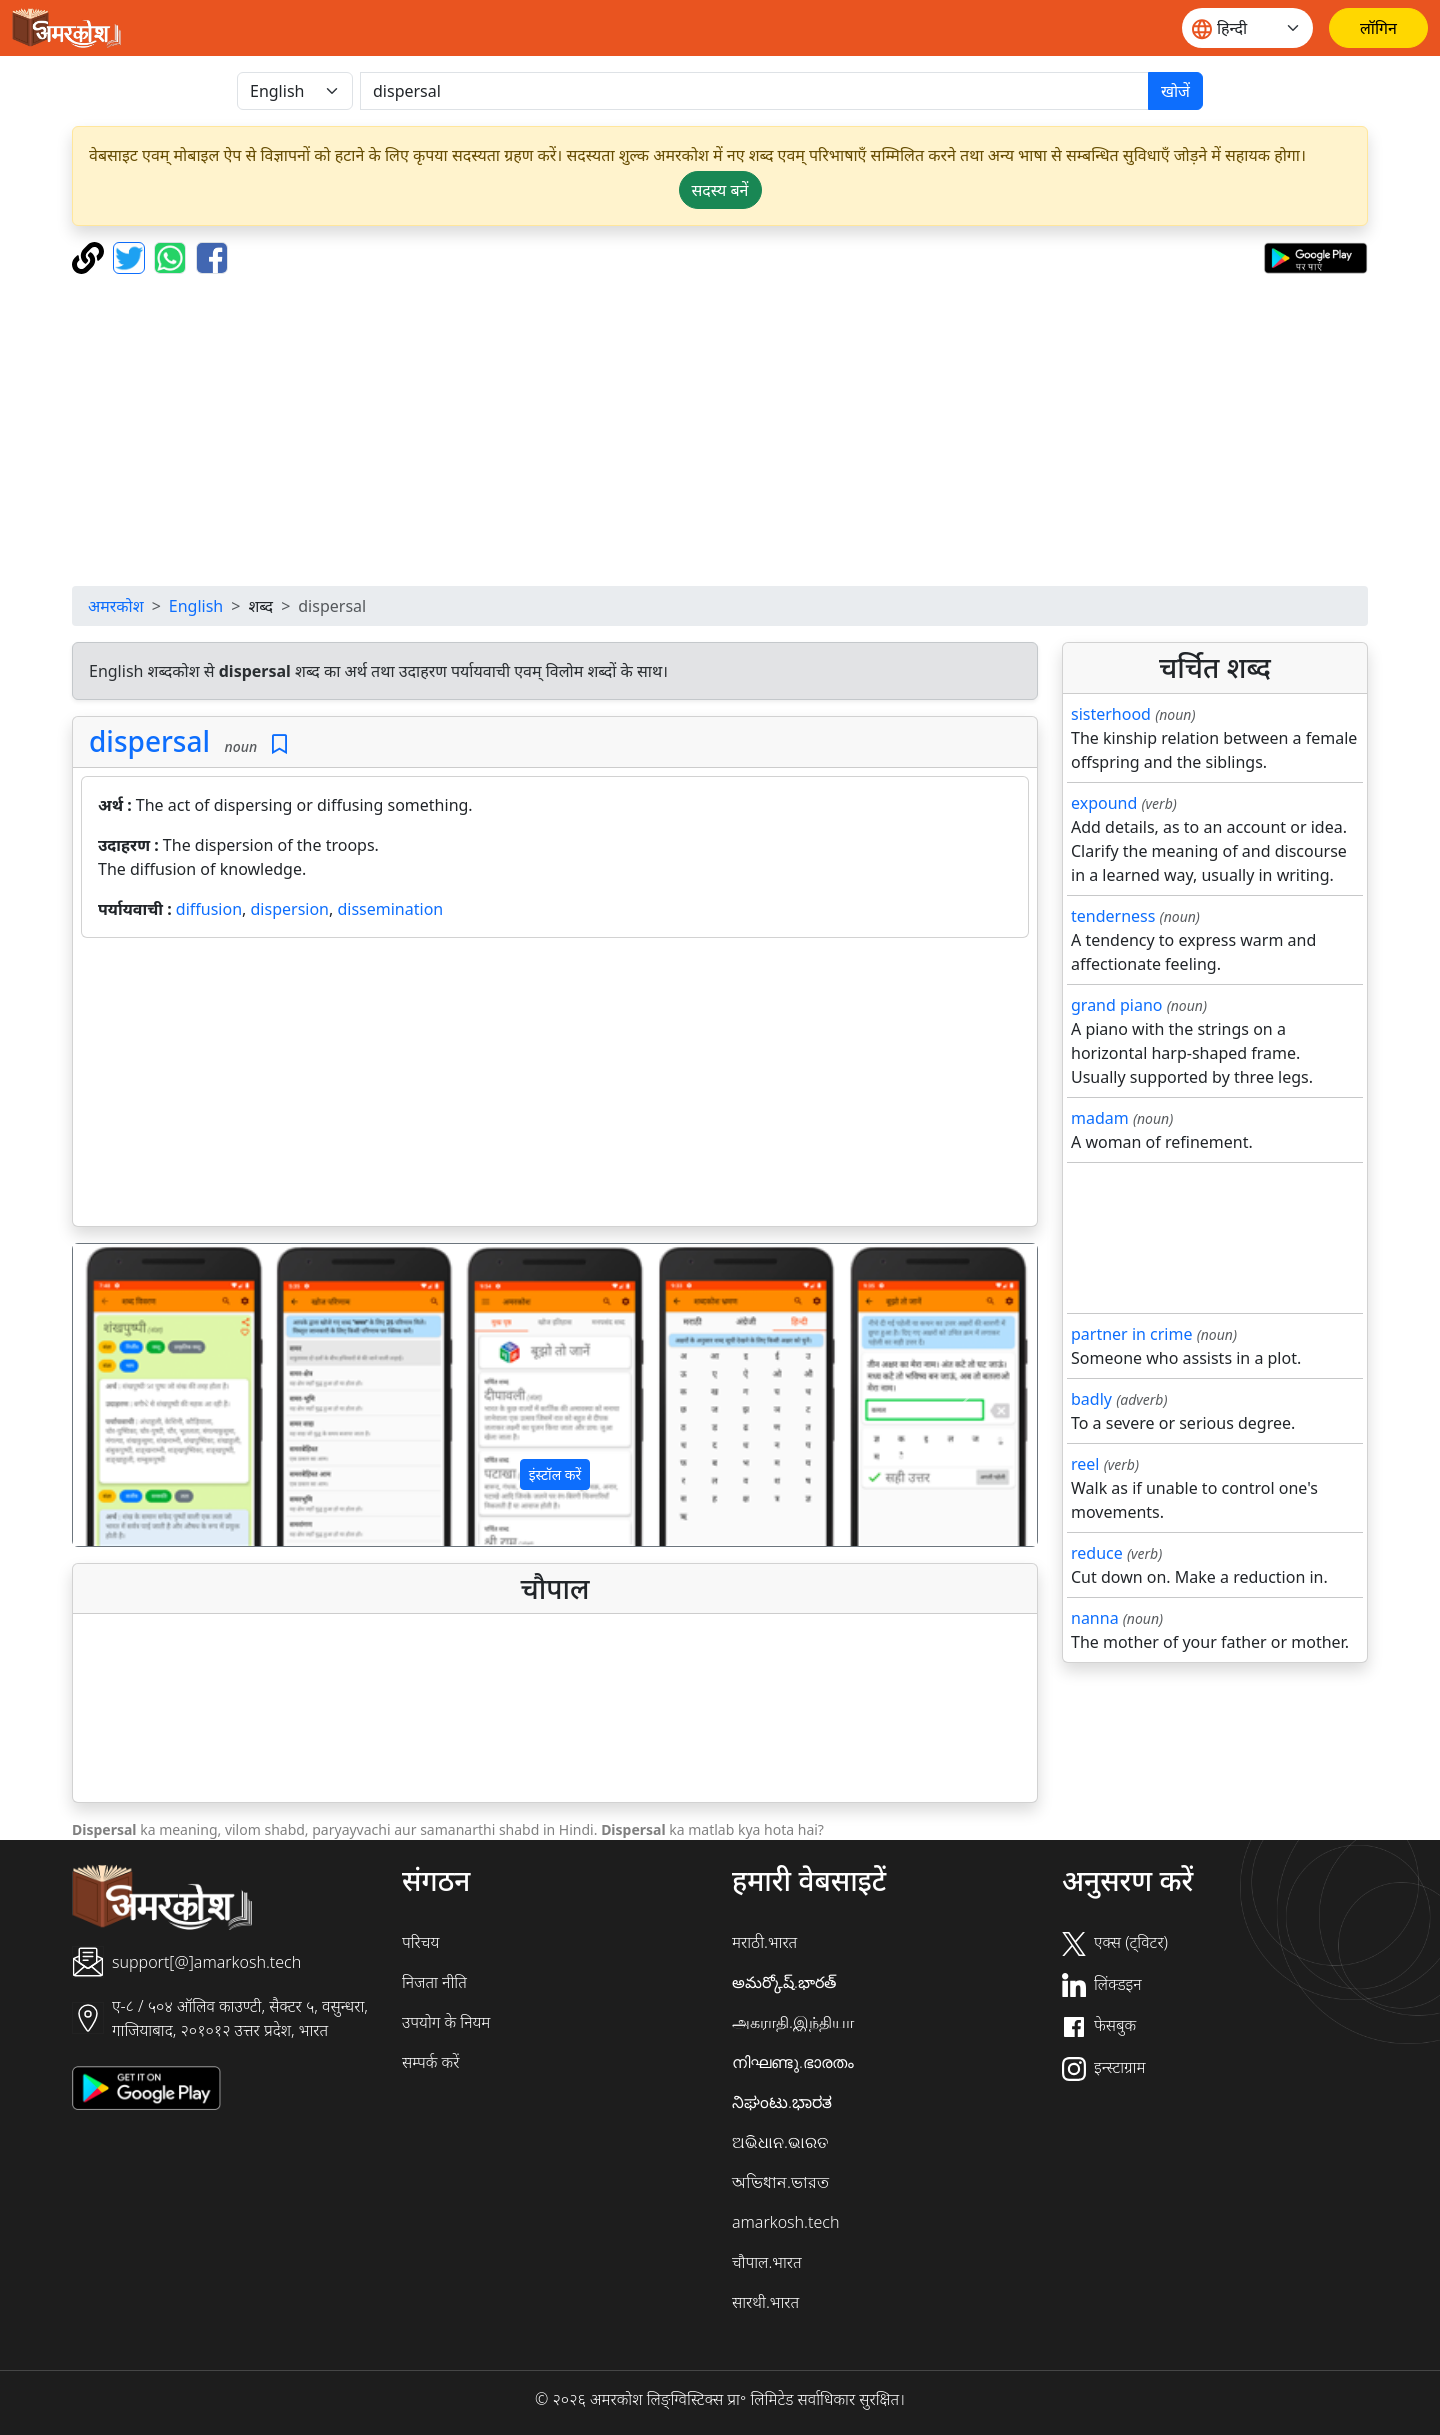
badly (1091, 1399)
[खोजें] (754, 91)
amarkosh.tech (785, 2222)
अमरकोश (116, 606)
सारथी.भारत (765, 2302)
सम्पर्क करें (430, 2062)
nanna (1095, 1618)
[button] (145, 1395)
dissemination (390, 909)
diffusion (209, 909)
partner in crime (1131, 1334)
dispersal (149, 741)
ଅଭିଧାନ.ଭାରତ (780, 2142)
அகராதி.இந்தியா (793, 2022)
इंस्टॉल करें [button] (555, 1474)
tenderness (1113, 916)
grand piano (1117, 1005)
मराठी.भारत (764, 1942)
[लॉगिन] (1378, 28)
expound (1104, 803)
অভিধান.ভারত (780, 2182)
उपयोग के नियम (446, 2022)
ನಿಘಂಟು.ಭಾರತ (782, 2102)
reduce (1097, 1553)
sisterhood (1111, 714)
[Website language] (1247, 28)
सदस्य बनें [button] (720, 190)
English (196, 606)
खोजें (1175, 91)
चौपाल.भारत (767, 2262)
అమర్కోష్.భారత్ (784, 1982)
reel (1085, 1464)
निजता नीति (434, 1982)
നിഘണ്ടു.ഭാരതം (793, 2062)
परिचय (420, 1942)
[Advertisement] (720, 430)
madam (1100, 1118)
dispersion (290, 909)
